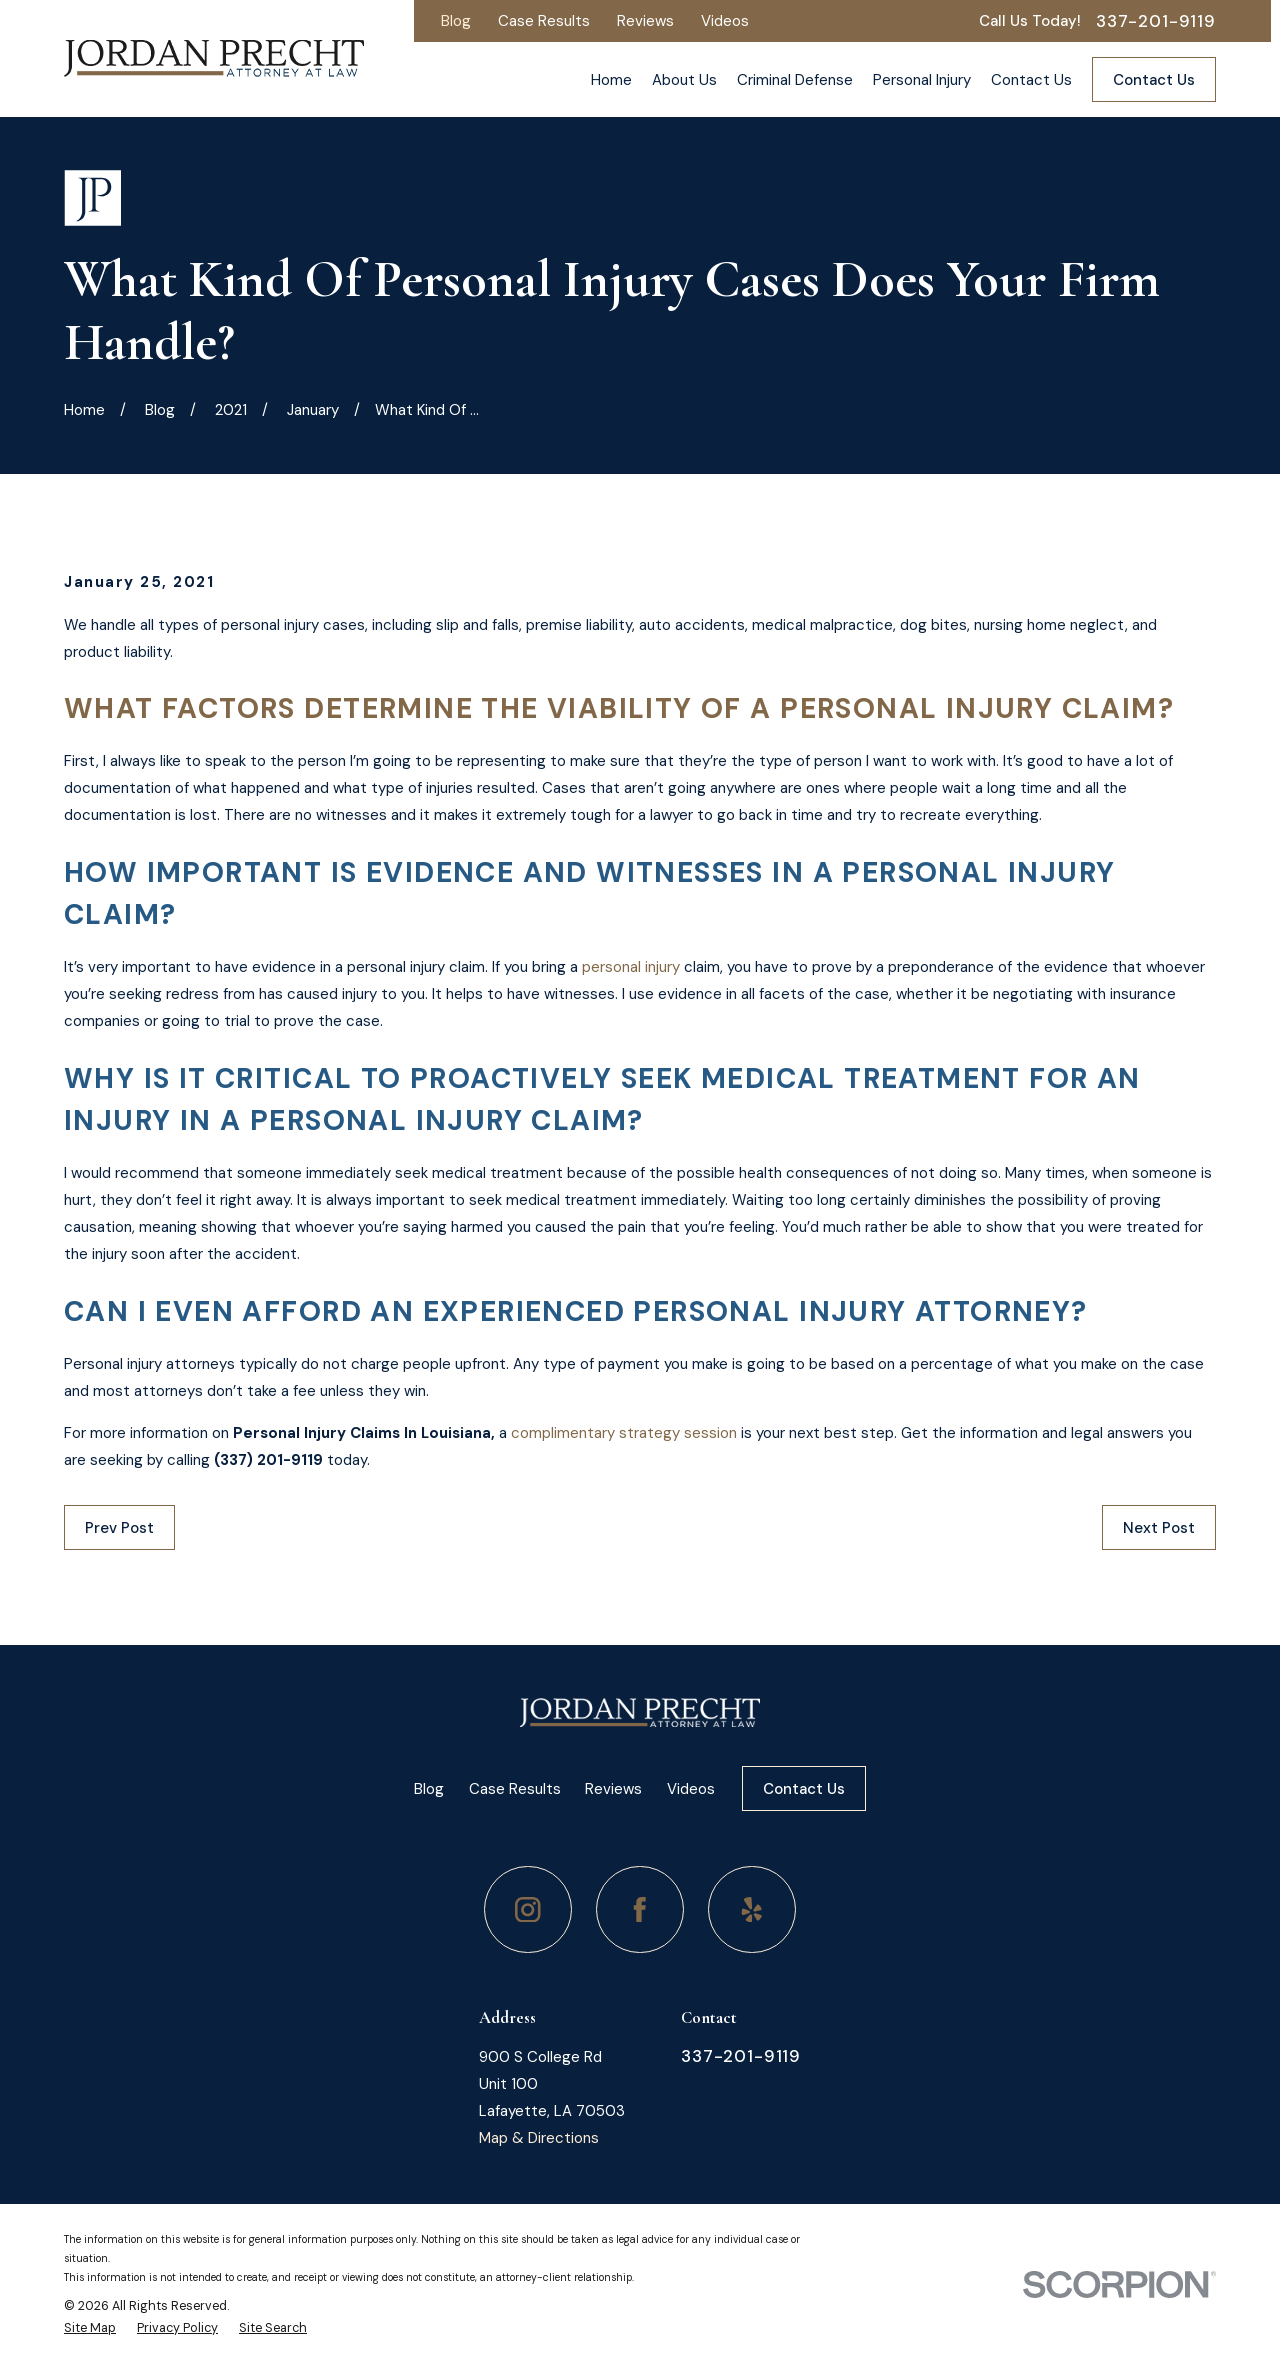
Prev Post (119, 1528)
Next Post (1159, 1528)
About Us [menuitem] (684, 80)
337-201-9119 (1156, 21)
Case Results (544, 21)
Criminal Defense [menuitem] (795, 80)
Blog (456, 21)
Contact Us (1154, 80)
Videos (725, 21)
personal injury (631, 967)
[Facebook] (640, 1910)
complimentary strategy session (624, 1433)
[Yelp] (752, 1910)
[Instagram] (528, 1910)
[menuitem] (90, 2328)
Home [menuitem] (611, 80)
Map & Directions (539, 2138)
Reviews (645, 21)
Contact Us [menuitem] (1031, 80)
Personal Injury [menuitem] (922, 80)
